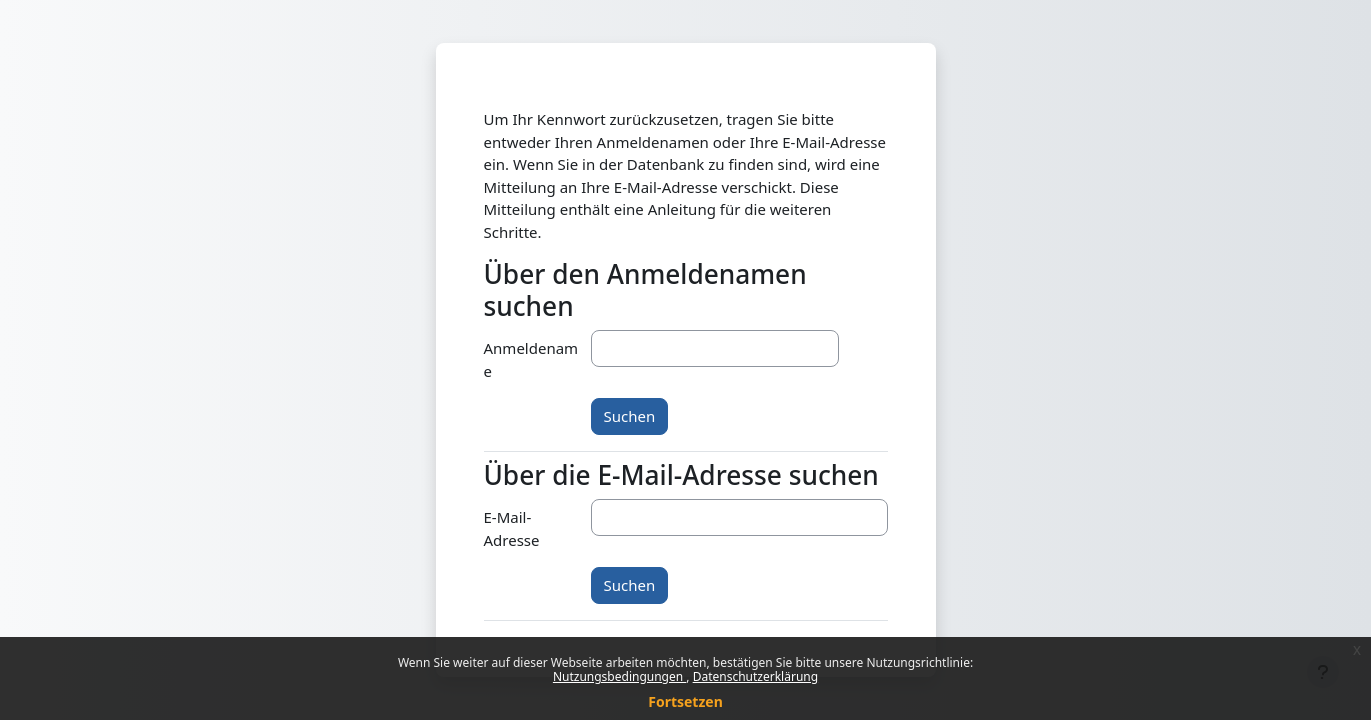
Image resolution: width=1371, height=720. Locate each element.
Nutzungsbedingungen (619, 676)
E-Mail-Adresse (512, 528)
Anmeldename (531, 359)
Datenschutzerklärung (755, 676)
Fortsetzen (685, 701)
